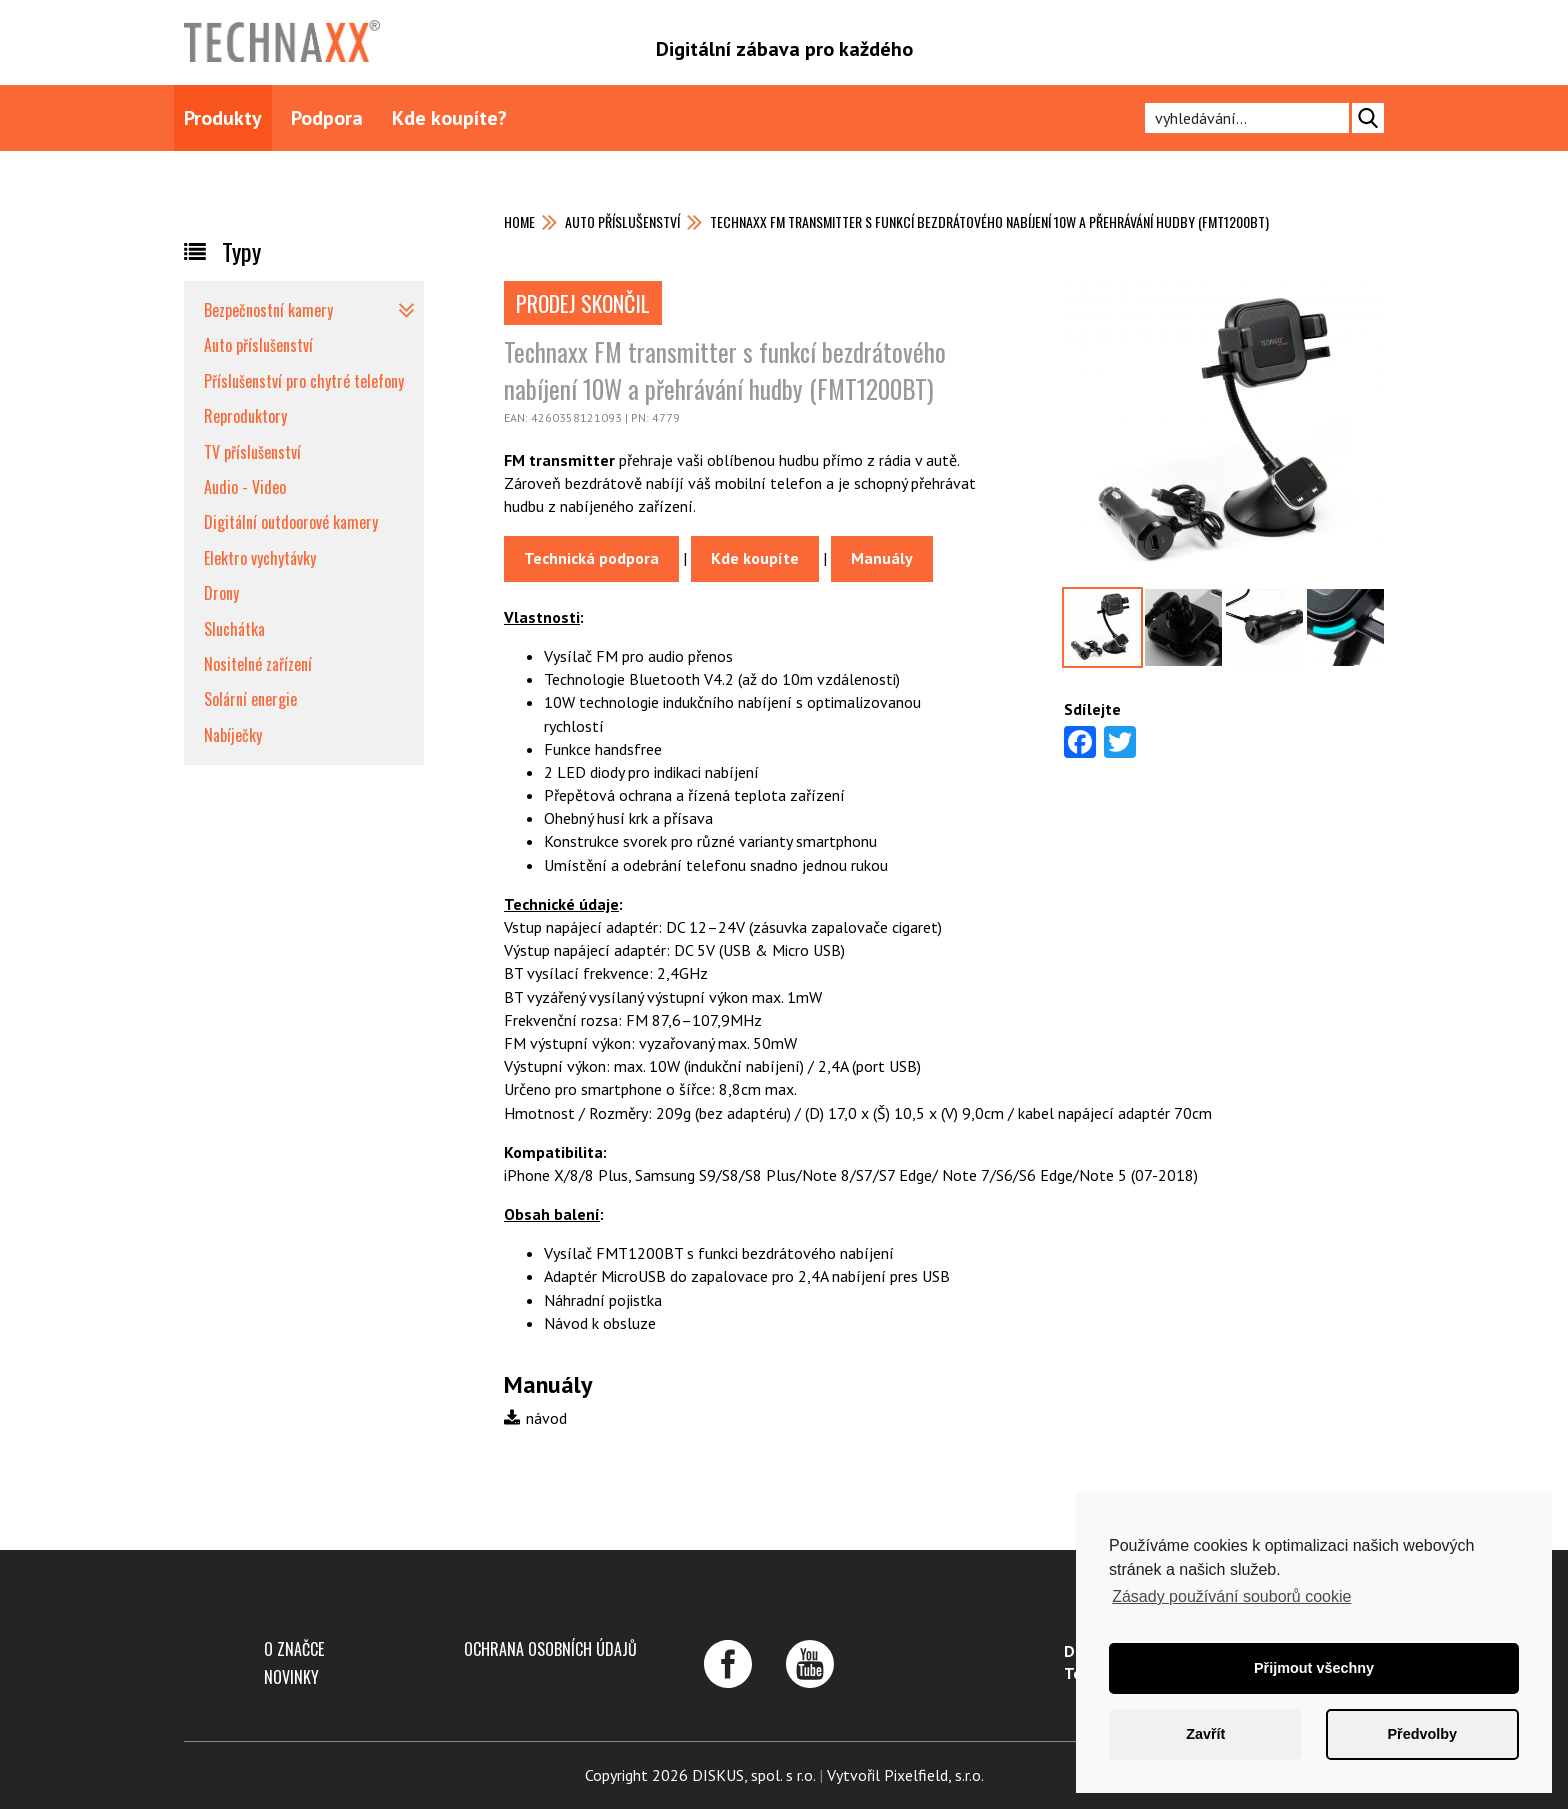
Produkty (223, 118)
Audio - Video (245, 487)
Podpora (327, 118)
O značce (294, 1649)
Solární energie (250, 699)
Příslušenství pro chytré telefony (304, 381)
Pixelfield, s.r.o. (934, 1775)
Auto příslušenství (622, 221)
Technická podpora (591, 558)
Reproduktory (245, 416)
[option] (1224, 433)
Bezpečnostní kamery (268, 310)
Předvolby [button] (1422, 1734)
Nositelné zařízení (258, 664)
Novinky (291, 1677)
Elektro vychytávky (260, 558)
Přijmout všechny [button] (1314, 1668)
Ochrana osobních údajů (550, 1649)
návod (535, 1418)
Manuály (882, 558)
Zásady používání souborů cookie (1231, 1596)
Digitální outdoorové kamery (291, 522)
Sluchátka (234, 629)
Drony (221, 593)
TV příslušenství (252, 452)
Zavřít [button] (1205, 1734)
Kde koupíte (755, 558)
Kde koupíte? (449, 118)
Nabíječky (233, 735)
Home (519, 221)
